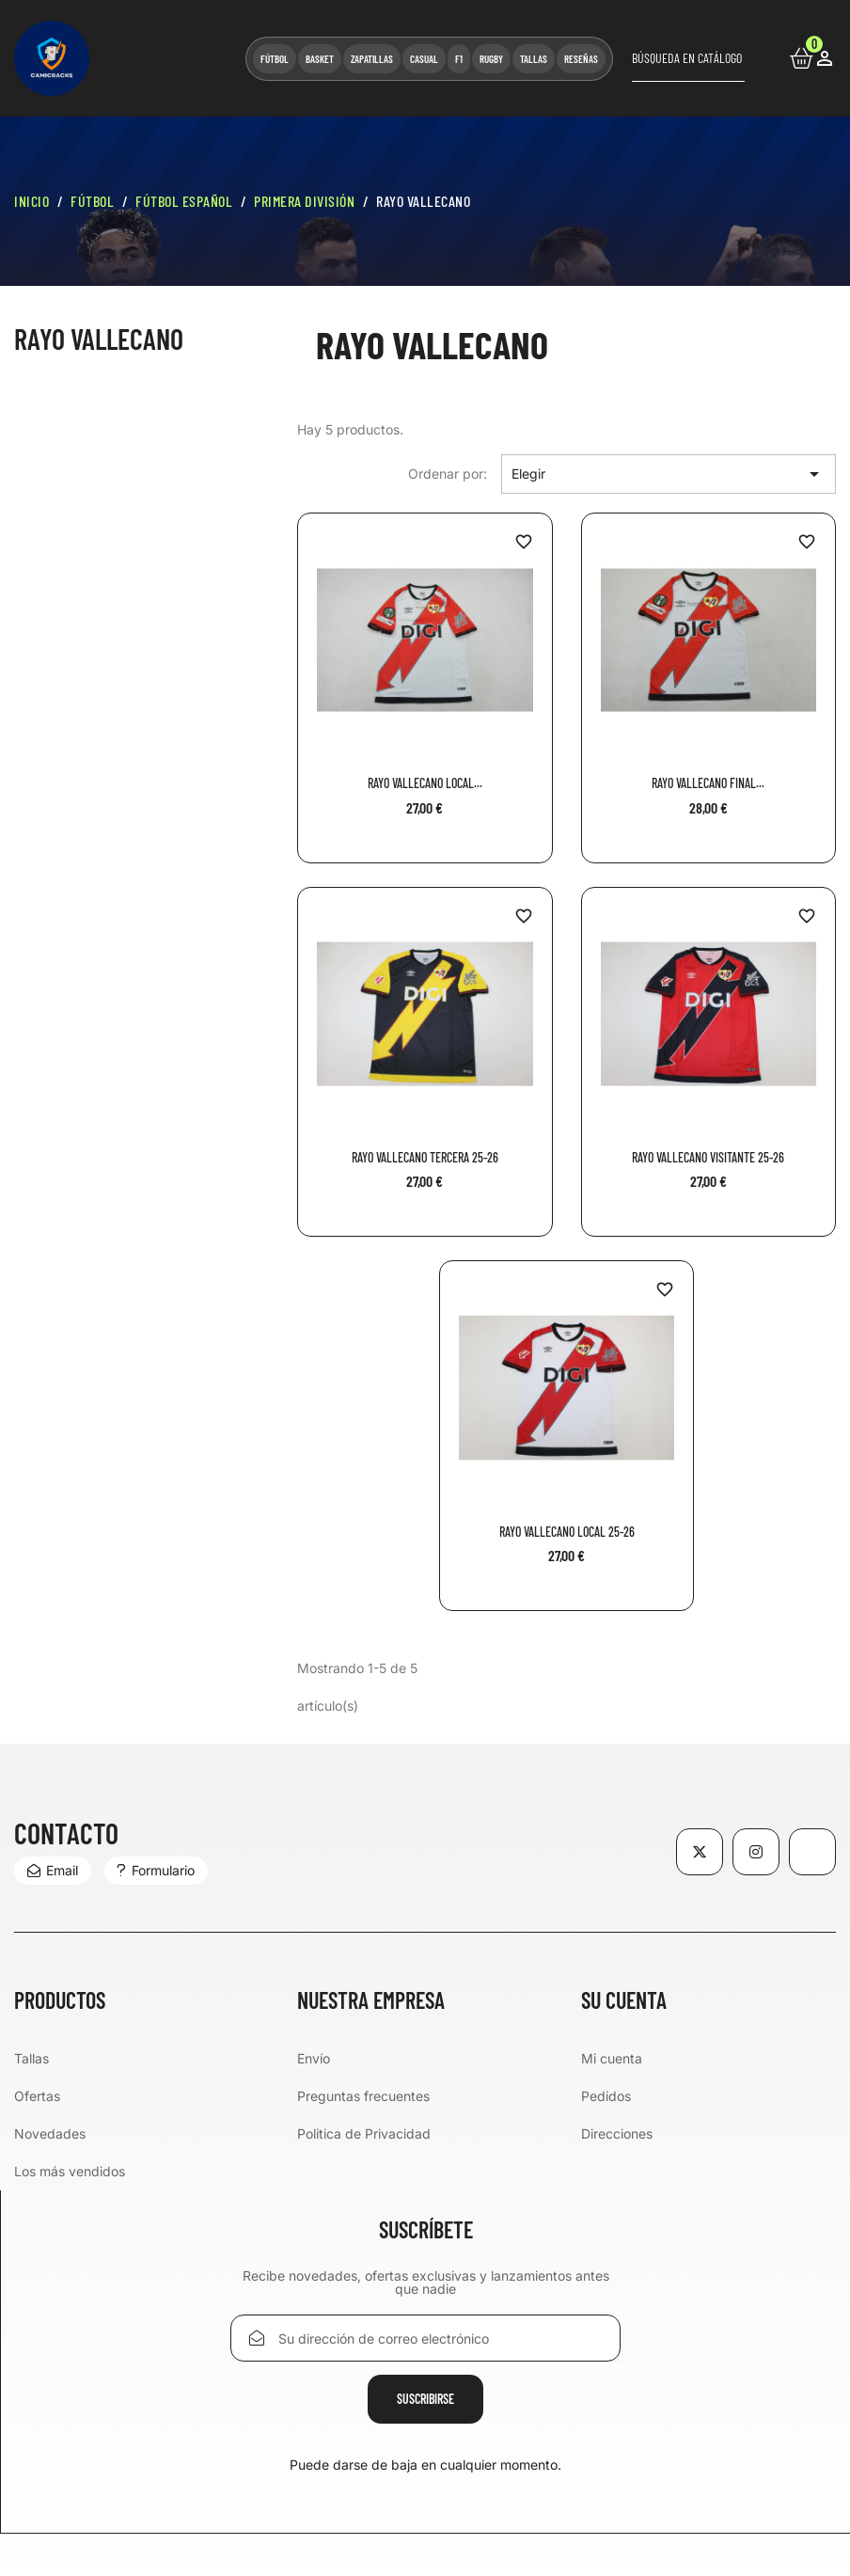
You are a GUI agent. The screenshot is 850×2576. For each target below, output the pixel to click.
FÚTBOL (274, 59)
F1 (459, 59)
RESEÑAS (581, 59)
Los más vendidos (69, 2171)
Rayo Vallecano (98, 339)
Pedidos (606, 2096)
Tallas (31, 2058)
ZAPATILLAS (372, 59)
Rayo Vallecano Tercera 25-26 (425, 1157)
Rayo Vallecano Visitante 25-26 (708, 1157)
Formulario (156, 1870)
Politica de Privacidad (364, 2133)
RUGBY (491, 59)
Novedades (50, 2133)
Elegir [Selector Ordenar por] (669, 474)
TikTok (812, 1851)
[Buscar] (688, 58)
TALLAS (533, 59)
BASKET (320, 59)
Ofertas (37, 2096)
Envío (313, 2058)
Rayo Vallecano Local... (425, 783)
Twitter (700, 1851)
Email (52, 1870)
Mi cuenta (611, 2058)
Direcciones (617, 2133)
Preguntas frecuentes (363, 2096)
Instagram (756, 1851)
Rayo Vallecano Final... (708, 783)
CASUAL (424, 59)
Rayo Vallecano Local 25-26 (567, 1532)
